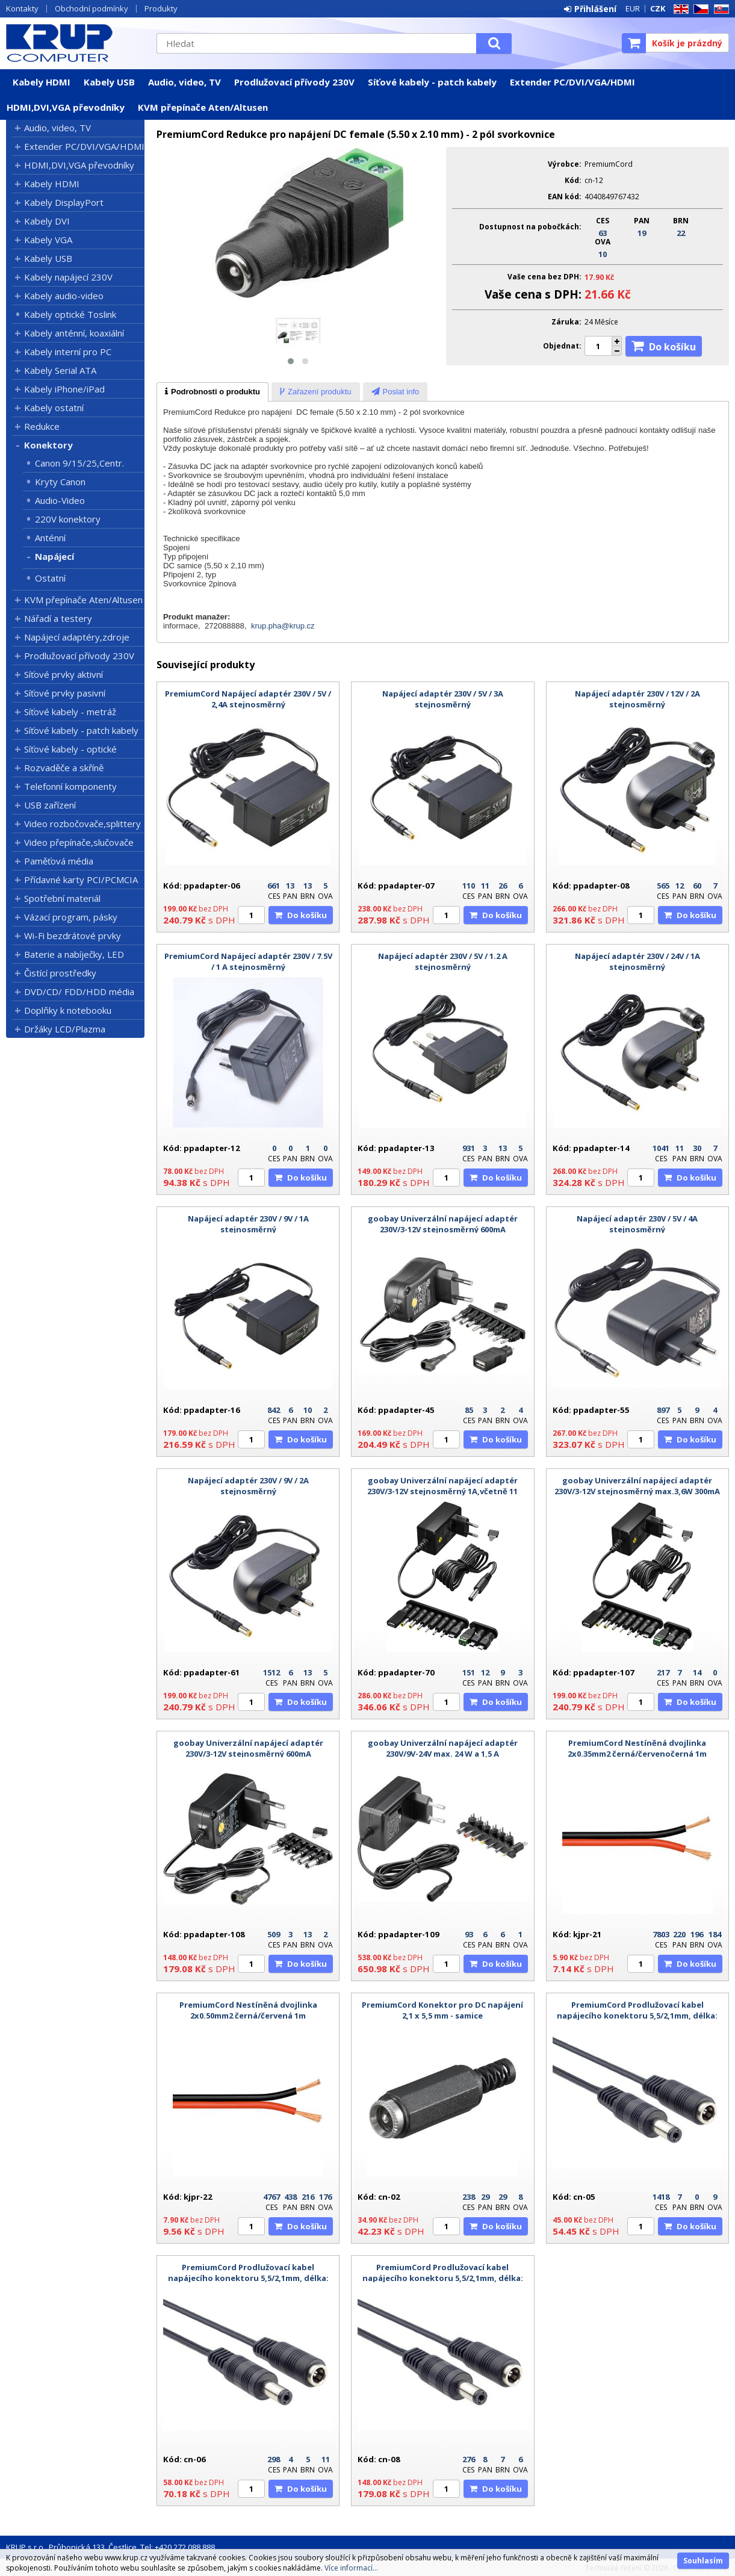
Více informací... (351, 2568)
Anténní (50, 538)
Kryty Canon (60, 482)
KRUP (75, 42)
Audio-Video (60, 500)
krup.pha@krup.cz (283, 625)
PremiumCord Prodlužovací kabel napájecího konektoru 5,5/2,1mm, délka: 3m (248, 2278)
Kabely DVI (47, 221)
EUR (632, 8)
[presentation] (212, 392)
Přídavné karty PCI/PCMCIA (81, 880)
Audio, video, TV (184, 82)
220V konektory (68, 519)
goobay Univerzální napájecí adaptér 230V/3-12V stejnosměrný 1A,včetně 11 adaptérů (442, 1491)
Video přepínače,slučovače (79, 842)
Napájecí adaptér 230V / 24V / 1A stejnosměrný (637, 961)
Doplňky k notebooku (67, 1010)
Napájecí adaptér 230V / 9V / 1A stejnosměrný (248, 1224)
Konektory (48, 445)
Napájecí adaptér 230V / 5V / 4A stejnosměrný (637, 1224)
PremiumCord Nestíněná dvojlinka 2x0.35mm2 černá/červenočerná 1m (637, 1748)
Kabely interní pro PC (67, 352)
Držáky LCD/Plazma (64, 1029)
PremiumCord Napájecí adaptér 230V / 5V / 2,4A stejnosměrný (248, 699)
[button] (291, 361)
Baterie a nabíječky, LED (74, 954)
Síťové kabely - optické (70, 749)
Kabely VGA (48, 240)
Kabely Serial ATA (60, 370)
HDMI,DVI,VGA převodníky (66, 107)
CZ (699, 9)
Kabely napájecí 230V (68, 277)
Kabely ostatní (54, 408)
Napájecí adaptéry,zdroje (76, 637)
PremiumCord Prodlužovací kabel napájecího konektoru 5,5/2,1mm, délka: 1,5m (637, 2015)
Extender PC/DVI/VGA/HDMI (572, 82)
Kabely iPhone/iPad (64, 389)
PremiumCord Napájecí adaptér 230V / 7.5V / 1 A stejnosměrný (248, 961)
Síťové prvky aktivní (63, 674)
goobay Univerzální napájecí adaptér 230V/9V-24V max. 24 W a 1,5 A (443, 1748)
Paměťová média (58, 861)
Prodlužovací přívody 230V (294, 82)
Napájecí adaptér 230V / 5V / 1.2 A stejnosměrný (442, 961)
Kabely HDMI (41, 82)
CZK (657, 8)
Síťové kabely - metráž (70, 712)
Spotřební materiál (62, 898)
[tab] (212, 392)
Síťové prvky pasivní (64, 693)
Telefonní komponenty (70, 786)
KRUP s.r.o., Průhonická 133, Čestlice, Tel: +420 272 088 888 (110, 2547)
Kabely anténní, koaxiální (74, 333)
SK (719, 9)
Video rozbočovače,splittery (82, 824)
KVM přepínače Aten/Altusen (203, 107)
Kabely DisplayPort (64, 202)
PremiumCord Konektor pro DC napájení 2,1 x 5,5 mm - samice (442, 2010)
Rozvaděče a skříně (64, 768)
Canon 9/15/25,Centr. (79, 463)
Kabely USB (109, 82)
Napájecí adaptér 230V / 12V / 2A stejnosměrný (637, 699)
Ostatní (50, 578)
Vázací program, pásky (70, 917)
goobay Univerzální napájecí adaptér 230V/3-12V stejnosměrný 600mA (443, 1224)
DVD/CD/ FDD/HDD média (79, 991)
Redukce (42, 426)
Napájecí (54, 556)
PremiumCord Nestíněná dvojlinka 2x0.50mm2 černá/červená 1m (248, 2010)
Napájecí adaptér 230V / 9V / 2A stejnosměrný (248, 1486)
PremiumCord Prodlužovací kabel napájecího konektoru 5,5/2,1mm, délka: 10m (442, 2278)
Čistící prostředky (60, 973)
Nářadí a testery (58, 618)
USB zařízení (50, 805)
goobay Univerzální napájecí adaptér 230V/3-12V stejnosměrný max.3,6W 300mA (637, 1486)
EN (679, 9)
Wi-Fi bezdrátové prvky (72, 936)
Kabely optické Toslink (70, 314)
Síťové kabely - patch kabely (432, 82)
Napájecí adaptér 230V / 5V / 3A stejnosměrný (442, 699)
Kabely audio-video (64, 296)
